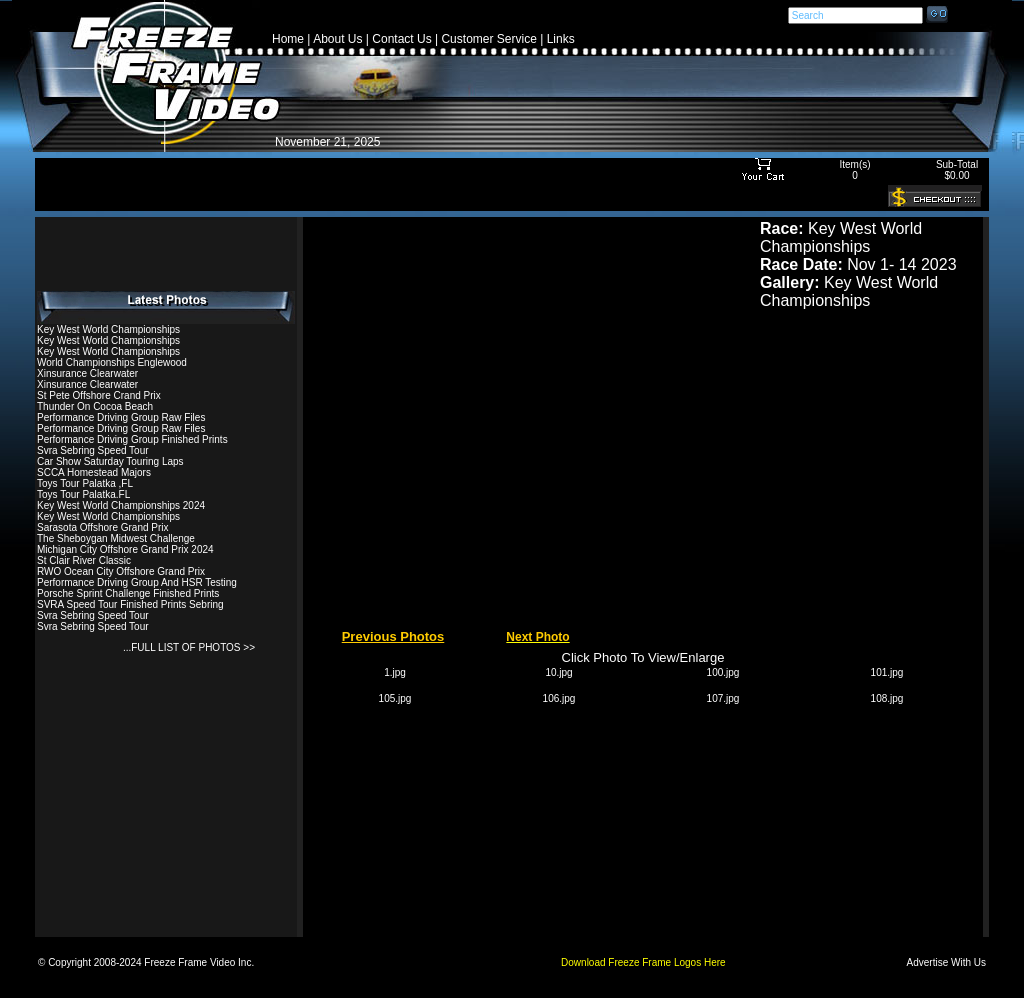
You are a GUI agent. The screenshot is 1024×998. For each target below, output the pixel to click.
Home (288, 39)
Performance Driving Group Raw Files (121, 417)
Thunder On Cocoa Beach (95, 406)
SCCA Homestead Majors (94, 472)
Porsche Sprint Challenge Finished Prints (128, 593)
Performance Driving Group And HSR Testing (137, 582)
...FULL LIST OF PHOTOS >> (189, 647)
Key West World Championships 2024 (121, 505)
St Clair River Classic (84, 560)
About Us (337, 39)
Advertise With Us (946, 962)
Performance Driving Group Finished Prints (132, 439)
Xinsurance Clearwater (87, 373)
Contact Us (401, 39)
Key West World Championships (108, 329)
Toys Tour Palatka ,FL (85, 483)
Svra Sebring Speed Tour (93, 450)
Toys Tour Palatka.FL (83, 494)
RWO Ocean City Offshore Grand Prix (121, 571)
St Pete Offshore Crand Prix (99, 395)
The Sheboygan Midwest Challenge (116, 538)
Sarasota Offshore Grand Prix (103, 527)
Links (561, 39)
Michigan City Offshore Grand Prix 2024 (125, 549)
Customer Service (488, 39)
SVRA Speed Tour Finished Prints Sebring (130, 604)
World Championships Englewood (112, 362)
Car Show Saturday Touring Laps (110, 461)
